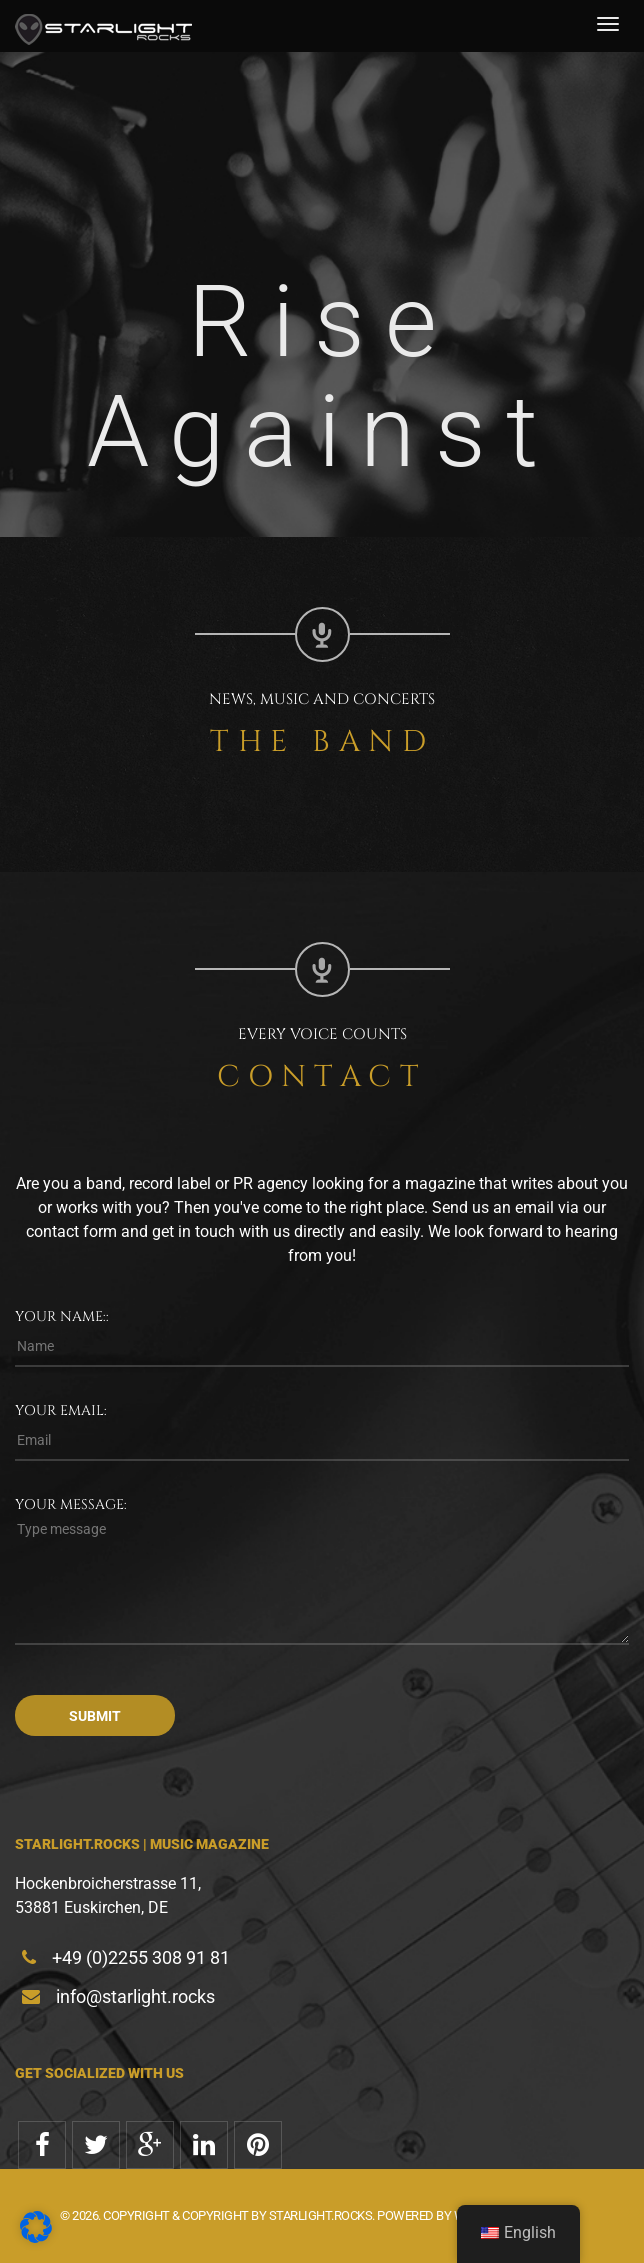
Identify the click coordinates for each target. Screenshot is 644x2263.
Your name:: (62, 1316)
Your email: (61, 1410)
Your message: (71, 1504)
